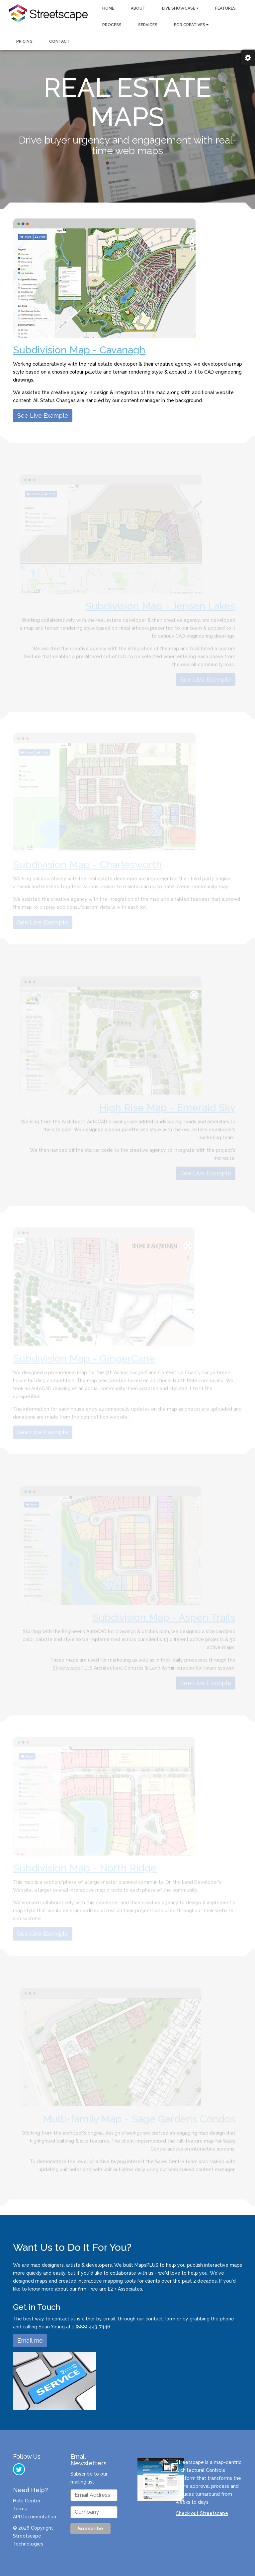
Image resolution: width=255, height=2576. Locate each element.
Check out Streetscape (202, 2513)
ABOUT (138, 8)
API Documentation (34, 2516)
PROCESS (112, 25)
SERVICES (147, 25)
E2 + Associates (125, 2289)
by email (106, 2318)
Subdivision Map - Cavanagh (79, 350)
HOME (108, 8)
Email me (30, 2340)
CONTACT (59, 41)
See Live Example (42, 415)
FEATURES (225, 8)
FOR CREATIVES (191, 25)
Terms (20, 2508)
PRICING (24, 41)
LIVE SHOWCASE (180, 8)
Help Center (27, 2500)
